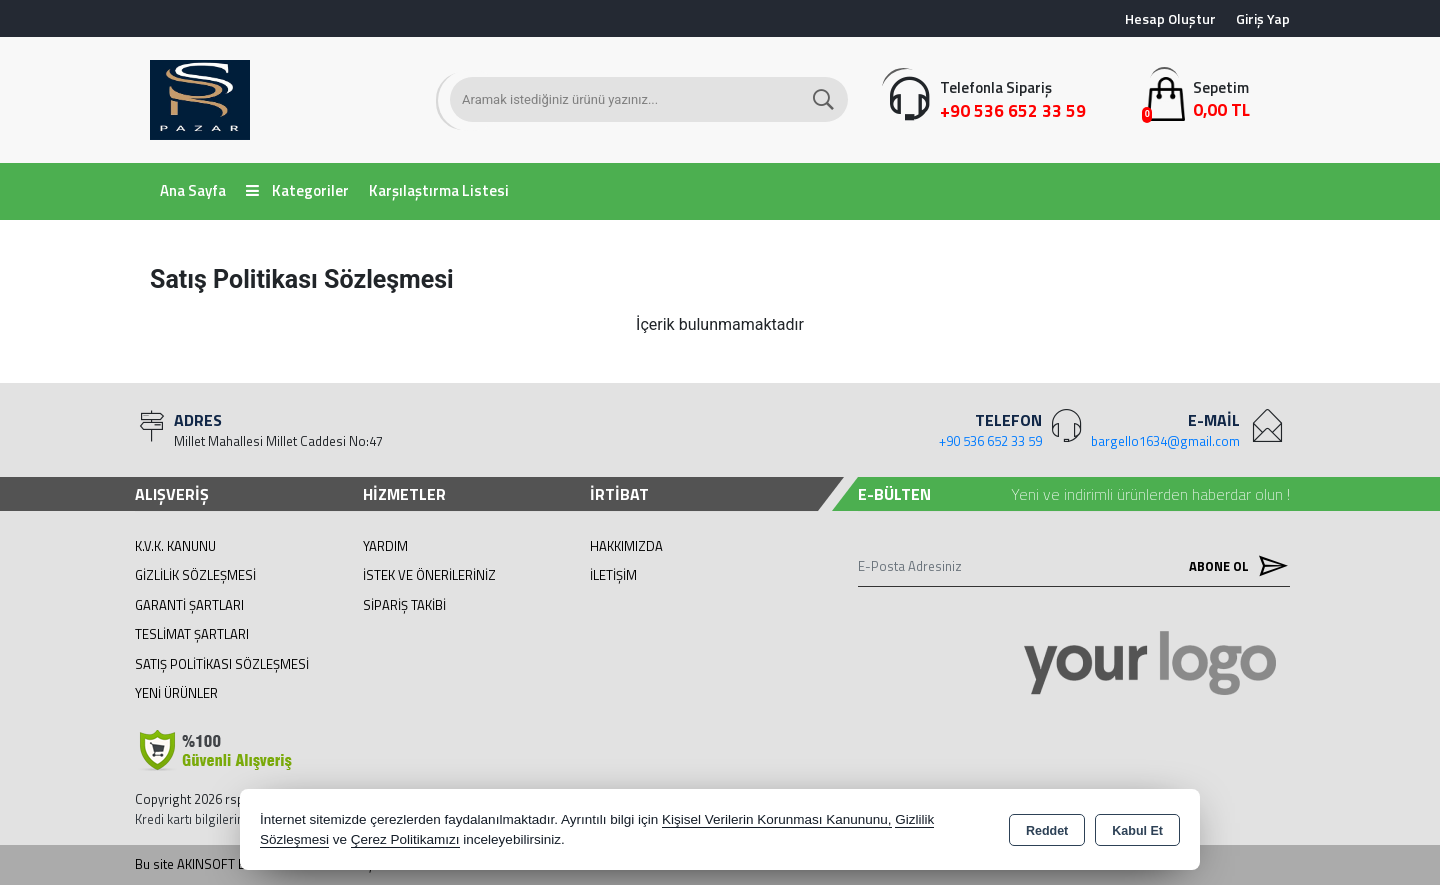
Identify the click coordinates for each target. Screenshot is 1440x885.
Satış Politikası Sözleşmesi (222, 664)
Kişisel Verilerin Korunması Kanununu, (777, 819)
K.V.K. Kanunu (175, 546)
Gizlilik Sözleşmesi (195, 575)
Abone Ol (1234, 565)
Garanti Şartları (189, 605)
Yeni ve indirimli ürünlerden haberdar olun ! (1150, 494)
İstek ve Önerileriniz (429, 575)
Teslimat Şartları (192, 634)
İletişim (613, 575)
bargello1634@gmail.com (1165, 441)
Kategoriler (297, 190)
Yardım (385, 546)
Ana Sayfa (193, 190)
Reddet (1047, 831)
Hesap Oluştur (1170, 18)
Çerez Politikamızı (405, 839)
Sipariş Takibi (404, 605)
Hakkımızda (626, 546)
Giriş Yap (1263, 18)
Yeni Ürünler (176, 693)
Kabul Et (1137, 831)
